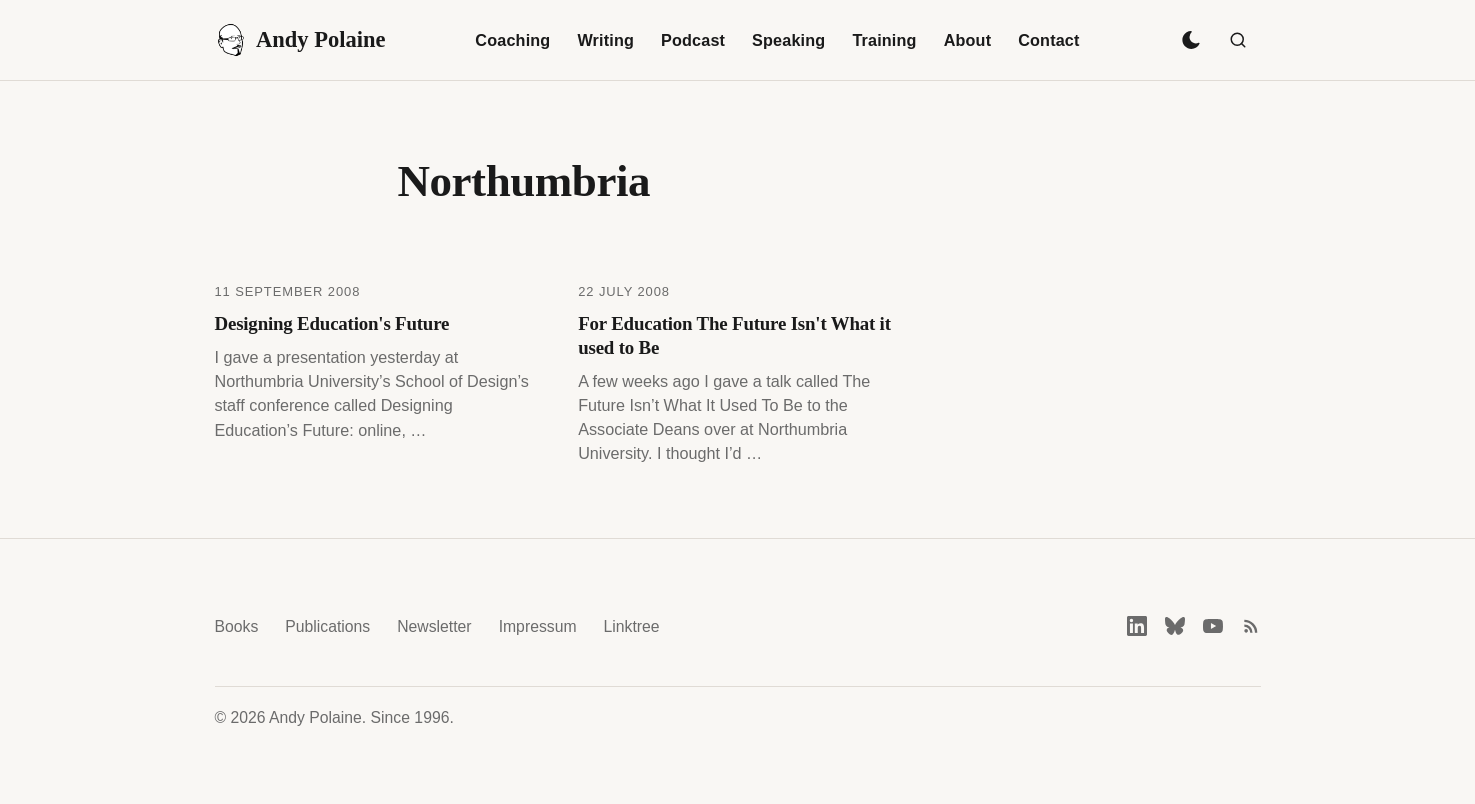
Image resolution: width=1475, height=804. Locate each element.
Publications (327, 626)
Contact (1048, 40)
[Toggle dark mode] (1191, 40)
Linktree (632, 626)
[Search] (1238, 40)
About (968, 40)
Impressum (538, 626)
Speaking (788, 40)
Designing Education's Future (332, 323)
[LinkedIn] (1137, 626)
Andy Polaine (300, 40)
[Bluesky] (1175, 626)
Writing (605, 40)
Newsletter (434, 626)
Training (884, 40)
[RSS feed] (1251, 626)
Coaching (512, 40)
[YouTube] (1213, 626)
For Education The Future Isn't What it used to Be (734, 335)
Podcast (693, 40)
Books (237, 626)
